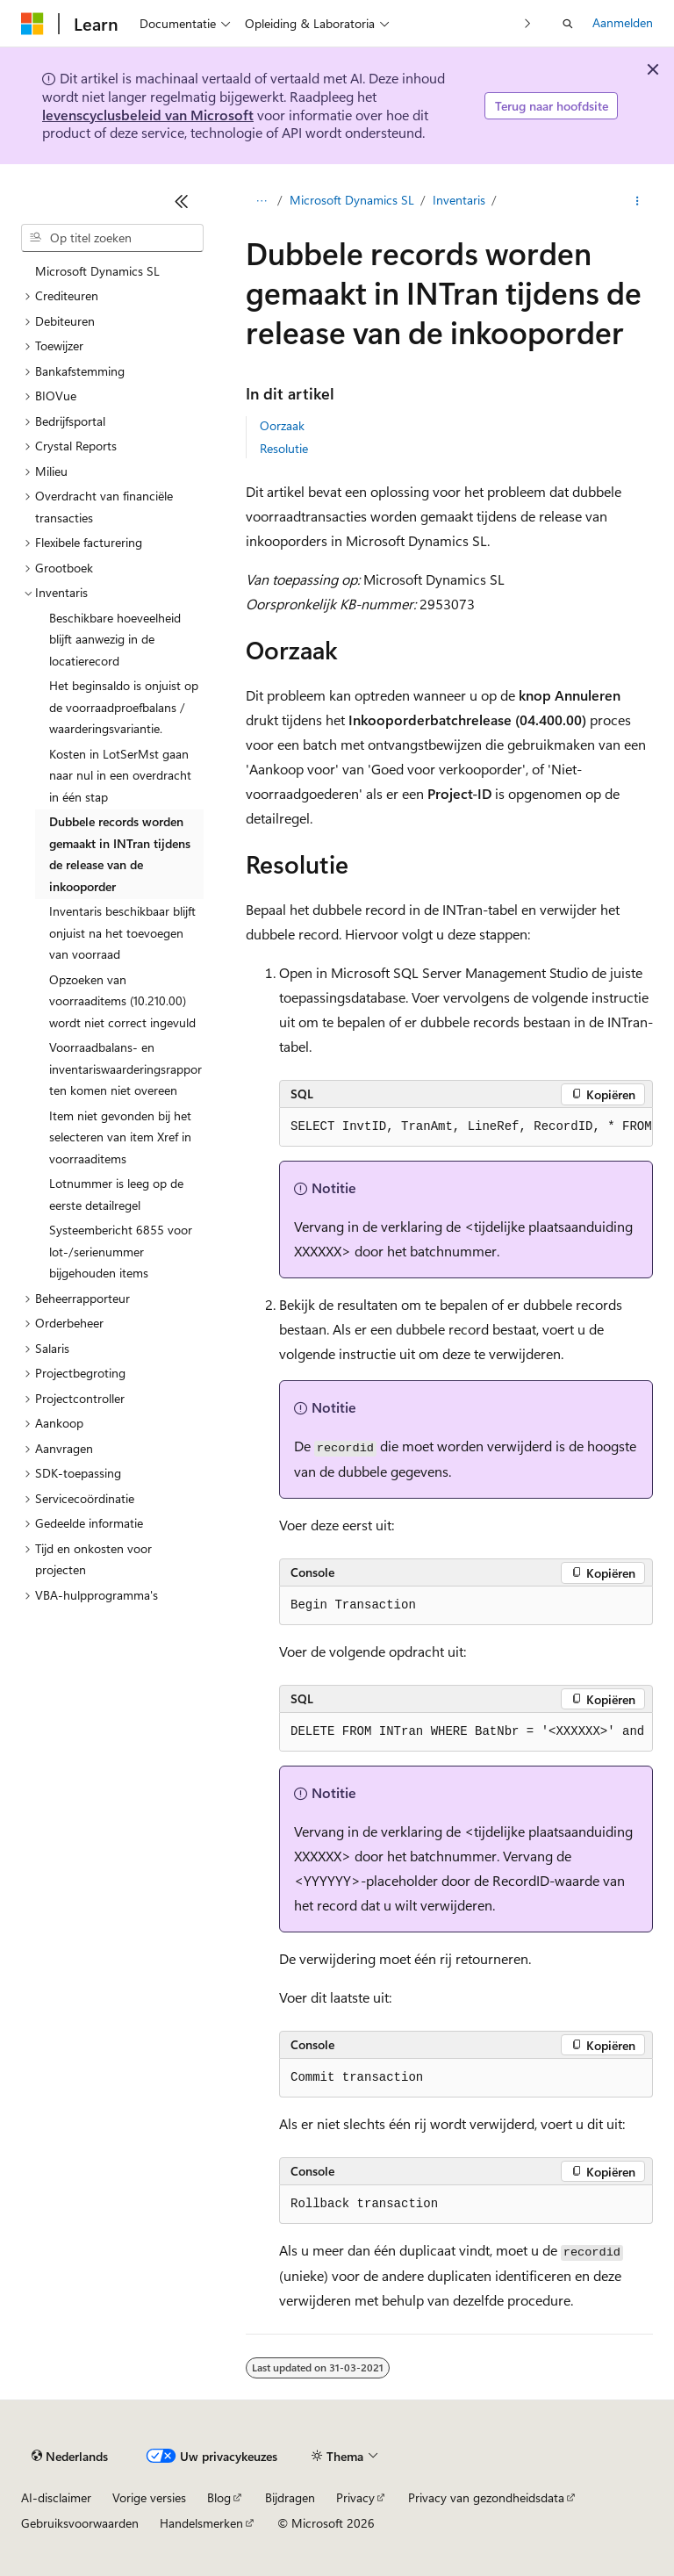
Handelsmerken (201, 2523)
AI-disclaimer (56, 2497)
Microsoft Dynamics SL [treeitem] (97, 271)
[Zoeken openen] (567, 24)
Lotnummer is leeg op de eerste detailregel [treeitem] (116, 1194)
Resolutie (284, 448)
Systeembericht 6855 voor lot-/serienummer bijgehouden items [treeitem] (120, 1251)
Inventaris (459, 199)
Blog (219, 2497)
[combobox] (112, 238)
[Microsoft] (32, 23)
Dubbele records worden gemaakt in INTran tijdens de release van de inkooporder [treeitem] (119, 854)
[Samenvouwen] (182, 201)
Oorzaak (282, 425)
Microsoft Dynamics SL (352, 199)
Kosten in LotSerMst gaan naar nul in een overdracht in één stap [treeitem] (120, 775)
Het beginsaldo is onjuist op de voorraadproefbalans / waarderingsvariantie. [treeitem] (123, 707)
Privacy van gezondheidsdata (486, 2497)
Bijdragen (290, 2497)
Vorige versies (149, 2497)
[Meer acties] (637, 201)
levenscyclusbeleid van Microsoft (148, 114)
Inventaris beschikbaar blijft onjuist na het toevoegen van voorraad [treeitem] (122, 932)
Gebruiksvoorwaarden (80, 2523)
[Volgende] (528, 23)
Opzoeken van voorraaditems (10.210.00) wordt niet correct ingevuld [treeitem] (122, 1001)
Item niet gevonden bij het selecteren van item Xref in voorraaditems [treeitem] (120, 1137)
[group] (466, 1127)
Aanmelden (622, 22)
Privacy (355, 2497)
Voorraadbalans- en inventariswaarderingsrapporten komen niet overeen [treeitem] (125, 1068)
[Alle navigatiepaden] (261, 201)
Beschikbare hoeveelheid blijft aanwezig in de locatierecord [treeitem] (115, 639)
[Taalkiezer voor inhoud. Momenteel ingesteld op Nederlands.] (69, 2457)
